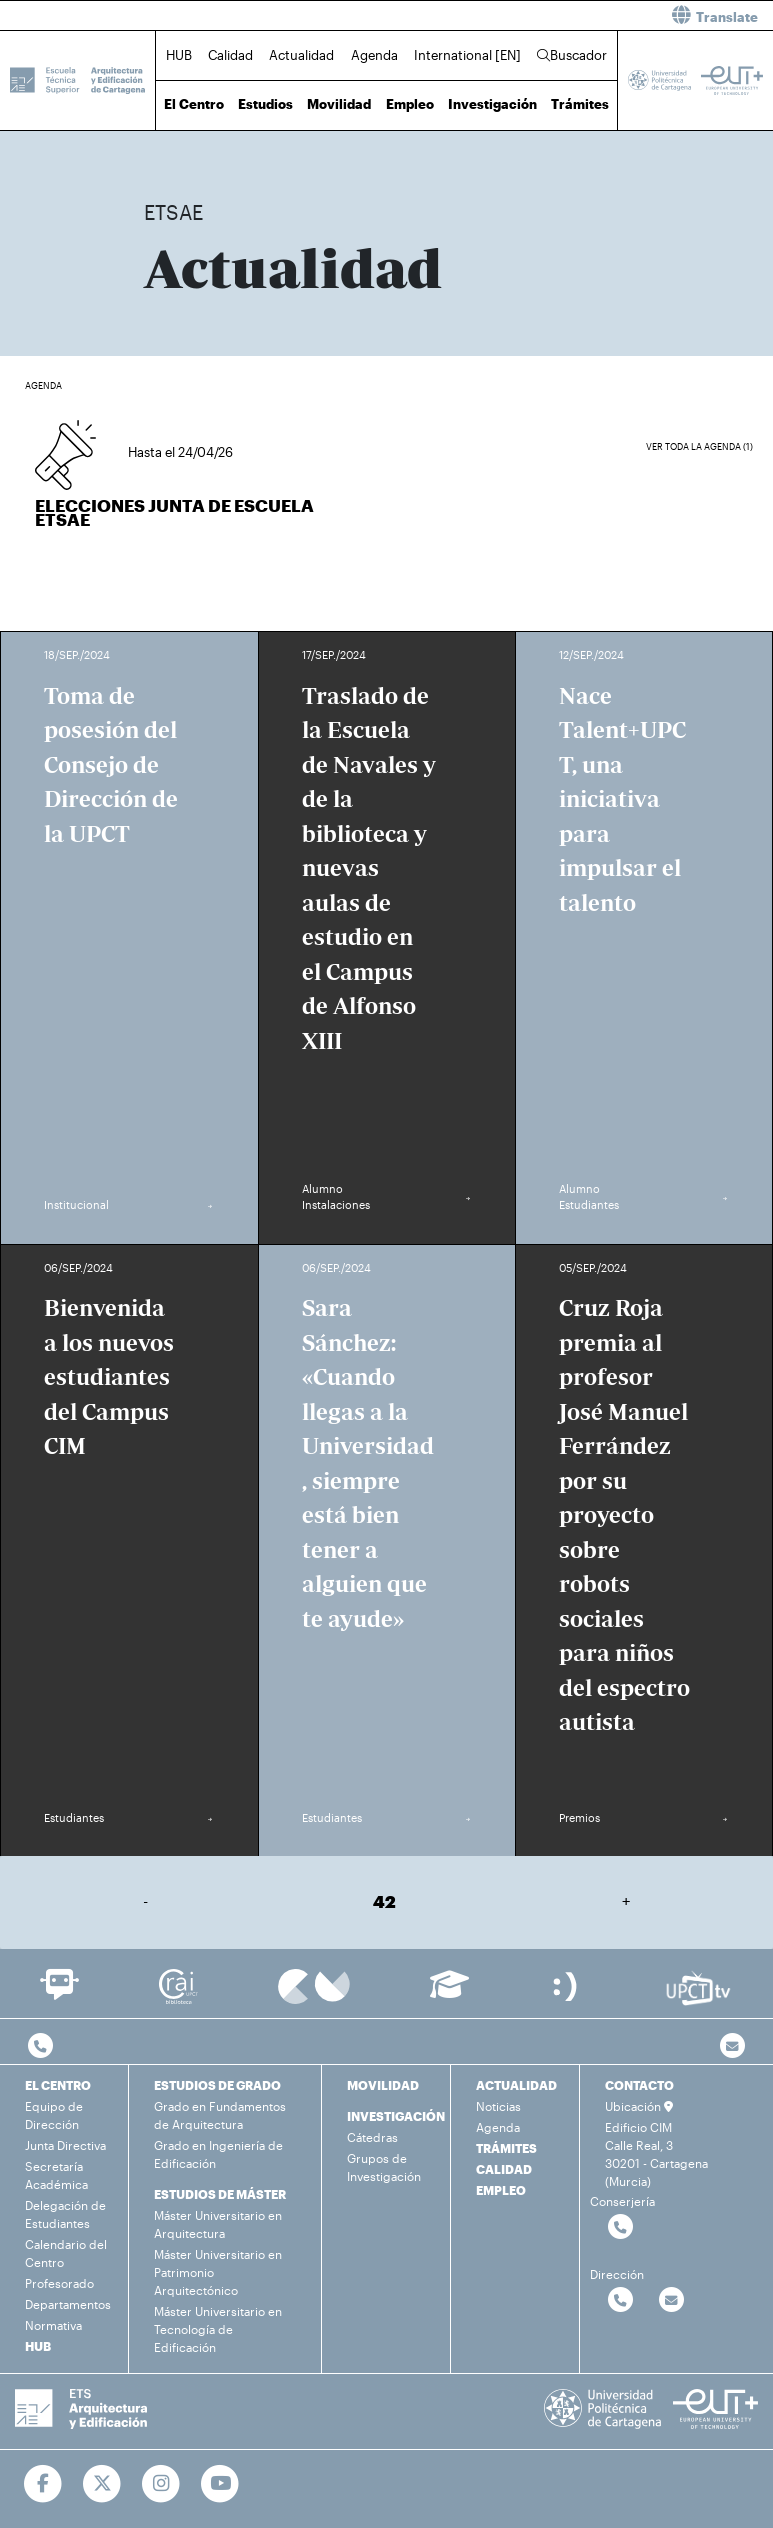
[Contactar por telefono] (40, 2046)
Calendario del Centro (66, 2253)
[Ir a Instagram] (161, 2484)
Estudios (265, 104)
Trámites (580, 104)
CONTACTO (639, 2085)
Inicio (160, 147)
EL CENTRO (58, 2085)
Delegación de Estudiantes (65, 2214)
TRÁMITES (506, 2148)
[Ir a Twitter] (102, 2484)
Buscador (572, 55)
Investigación (492, 104)
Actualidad (301, 55)
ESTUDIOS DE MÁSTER (220, 2194)
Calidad (230, 55)
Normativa (53, 2325)
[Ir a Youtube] (220, 2484)
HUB (179, 55)
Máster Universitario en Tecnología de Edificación (218, 2329)
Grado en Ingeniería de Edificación (218, 2154)
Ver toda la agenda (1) (699, 446)
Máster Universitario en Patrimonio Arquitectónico (218, 2272)
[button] (588, 15)
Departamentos (68, 2304)
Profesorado (59, 2283)
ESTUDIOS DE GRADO (217, 2085)
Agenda (374, 55)
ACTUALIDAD (516, 2085)
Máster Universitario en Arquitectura (218, 2224)
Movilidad (339, 104)
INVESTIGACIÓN (396, 2116)
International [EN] (467, 55)
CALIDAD (504, 2169)
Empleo (410, 104)
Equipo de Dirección (54, 2115)
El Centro (194, 104)
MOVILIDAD (383, 2085)
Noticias (498, 2106)
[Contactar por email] (671, 2300)
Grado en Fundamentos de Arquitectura (220, 2115)
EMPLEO (501, 2190)
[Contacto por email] (732, 2046)
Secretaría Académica (56, 2175)
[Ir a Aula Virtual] (449, 1993)
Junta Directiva (65, 2145)
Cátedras (372, 2137)
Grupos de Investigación (384, 2167)
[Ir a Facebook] (43, 2484)
